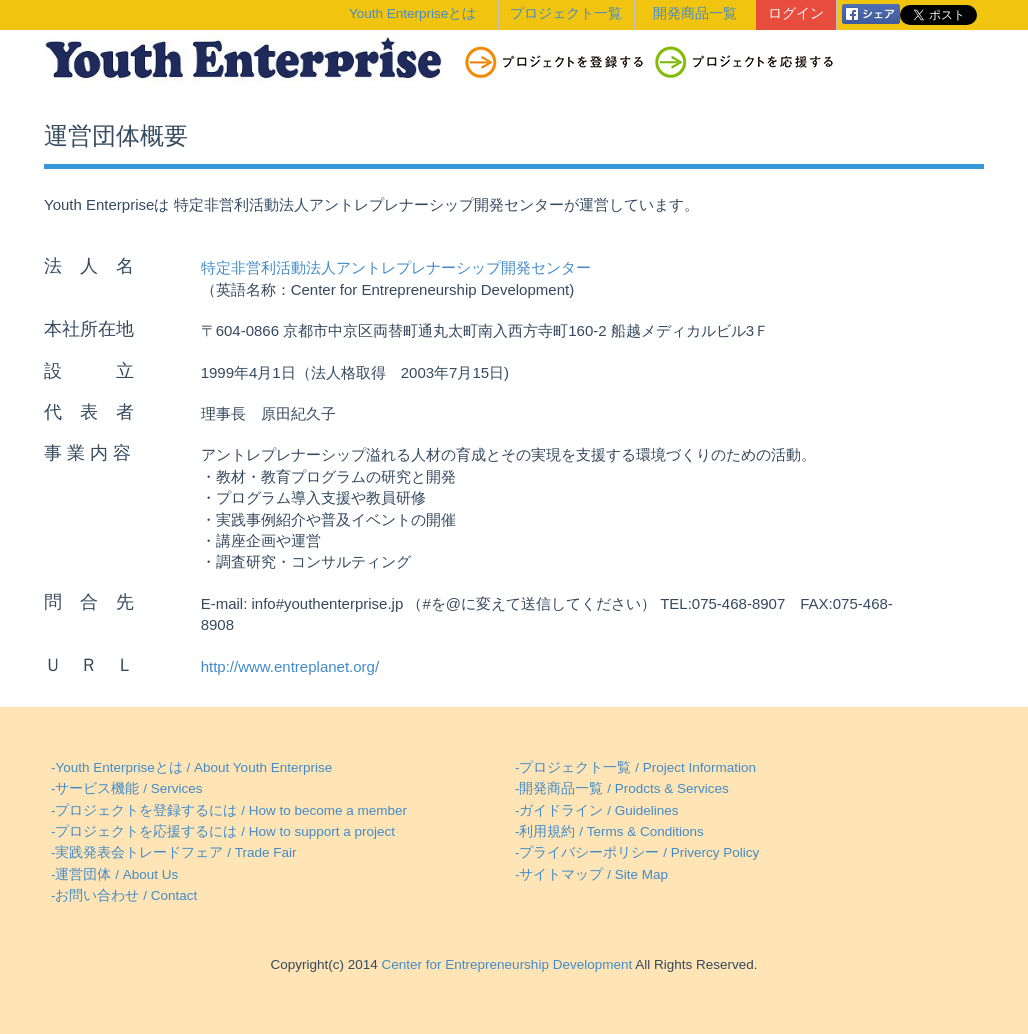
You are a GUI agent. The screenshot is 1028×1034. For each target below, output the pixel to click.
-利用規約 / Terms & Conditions (609, 831)
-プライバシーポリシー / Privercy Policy (637, 852)
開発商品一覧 (695, 13)
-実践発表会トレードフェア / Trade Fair (174, 852)
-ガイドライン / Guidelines (597, 810)
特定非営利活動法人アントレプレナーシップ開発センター (396, 267)
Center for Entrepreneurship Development (505, 964)
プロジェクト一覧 (566, 13)
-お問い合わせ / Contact (124, 895)
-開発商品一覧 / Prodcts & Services (622, 788)
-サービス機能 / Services (127, 788)
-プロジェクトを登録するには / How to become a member (229, 810)
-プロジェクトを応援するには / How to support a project (223, 831)
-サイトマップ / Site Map (591, 874)
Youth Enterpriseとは (412, 13)
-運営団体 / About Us (114, 874)
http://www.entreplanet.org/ (290, 666)
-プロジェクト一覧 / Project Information (635, 767)
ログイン (796, 13)
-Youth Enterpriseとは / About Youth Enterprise (191, 767)
